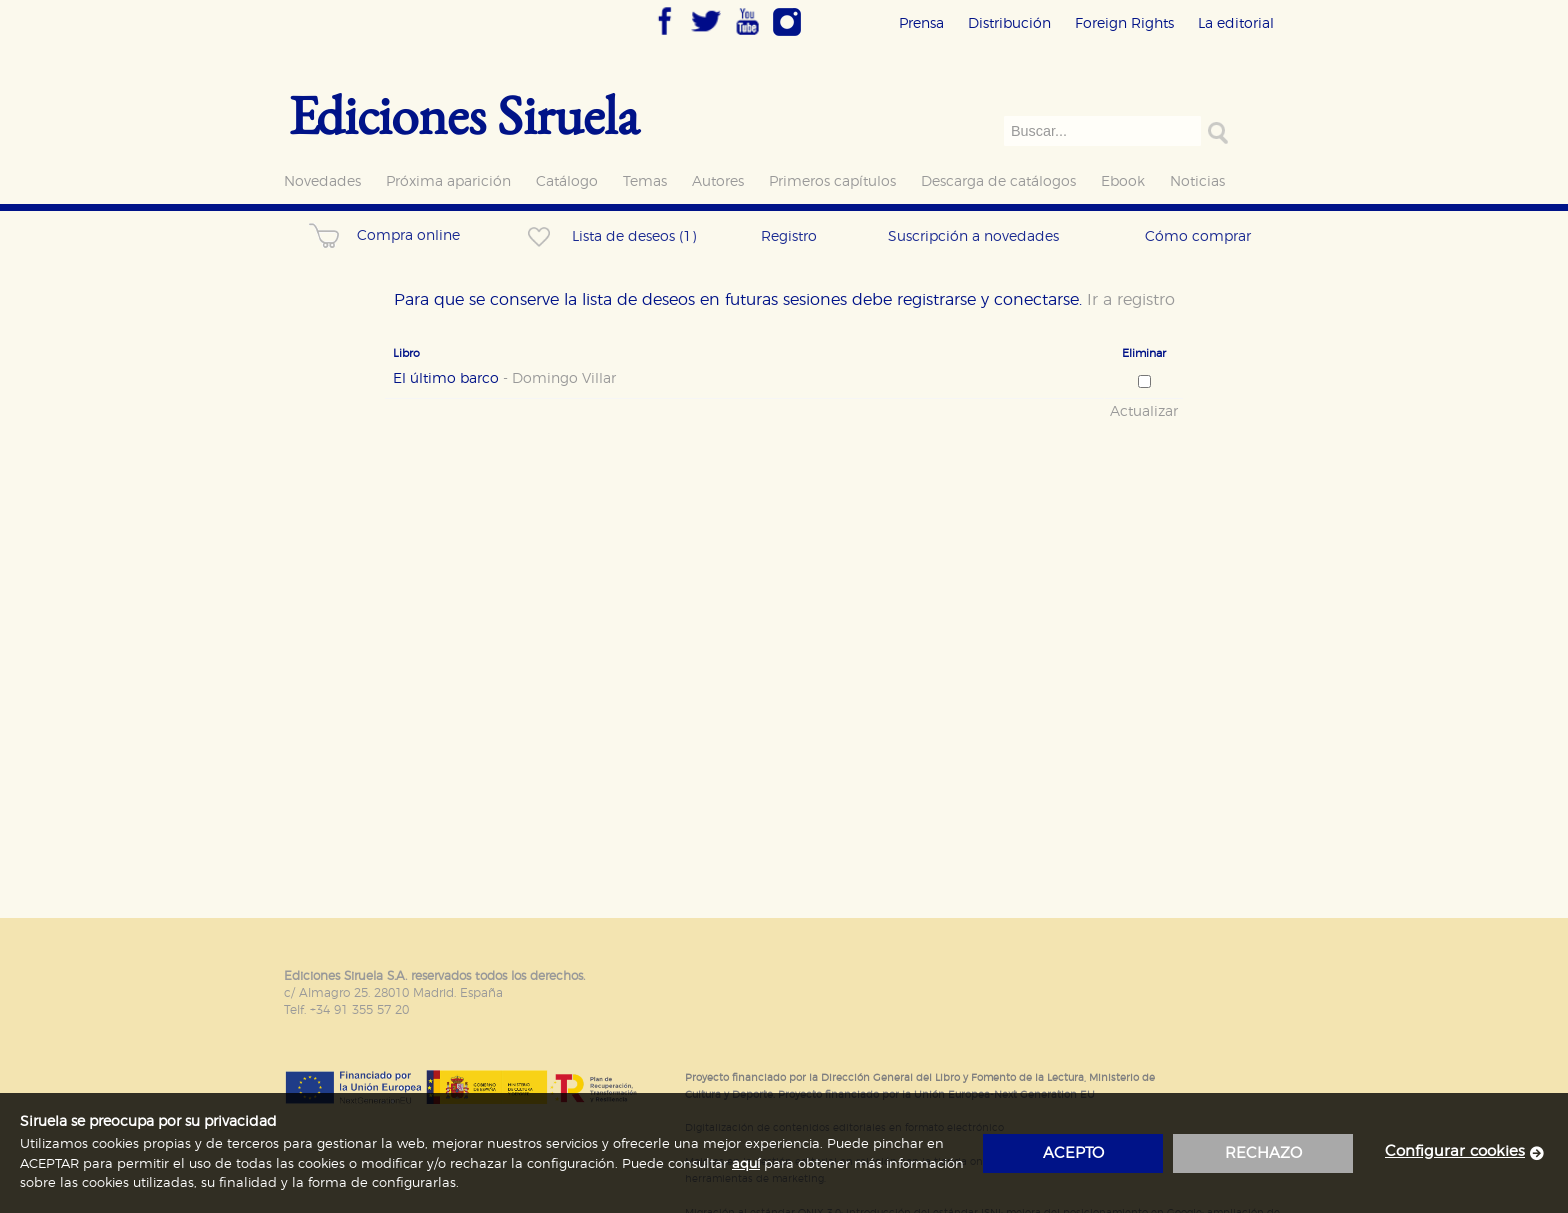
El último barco (504, 379)
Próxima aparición (448, 181)
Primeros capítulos (832, 181)
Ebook (1123, 181)
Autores (718, 181)
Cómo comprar (1198, 236)
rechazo (1263, 1153)
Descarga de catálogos (998, 181)
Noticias (1197, 181)
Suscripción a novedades (973, 236)
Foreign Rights (1124, 23)
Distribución (1009, 23)
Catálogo (567, 181)
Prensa (921, 23)
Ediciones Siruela (464, 114)
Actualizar (1144, 412)
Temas (645, 181)
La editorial (1236, 23)
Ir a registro (1131, 300)
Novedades (322, 181)
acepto (1073, 1153)
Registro (789, 236)
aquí (746, 1164)
